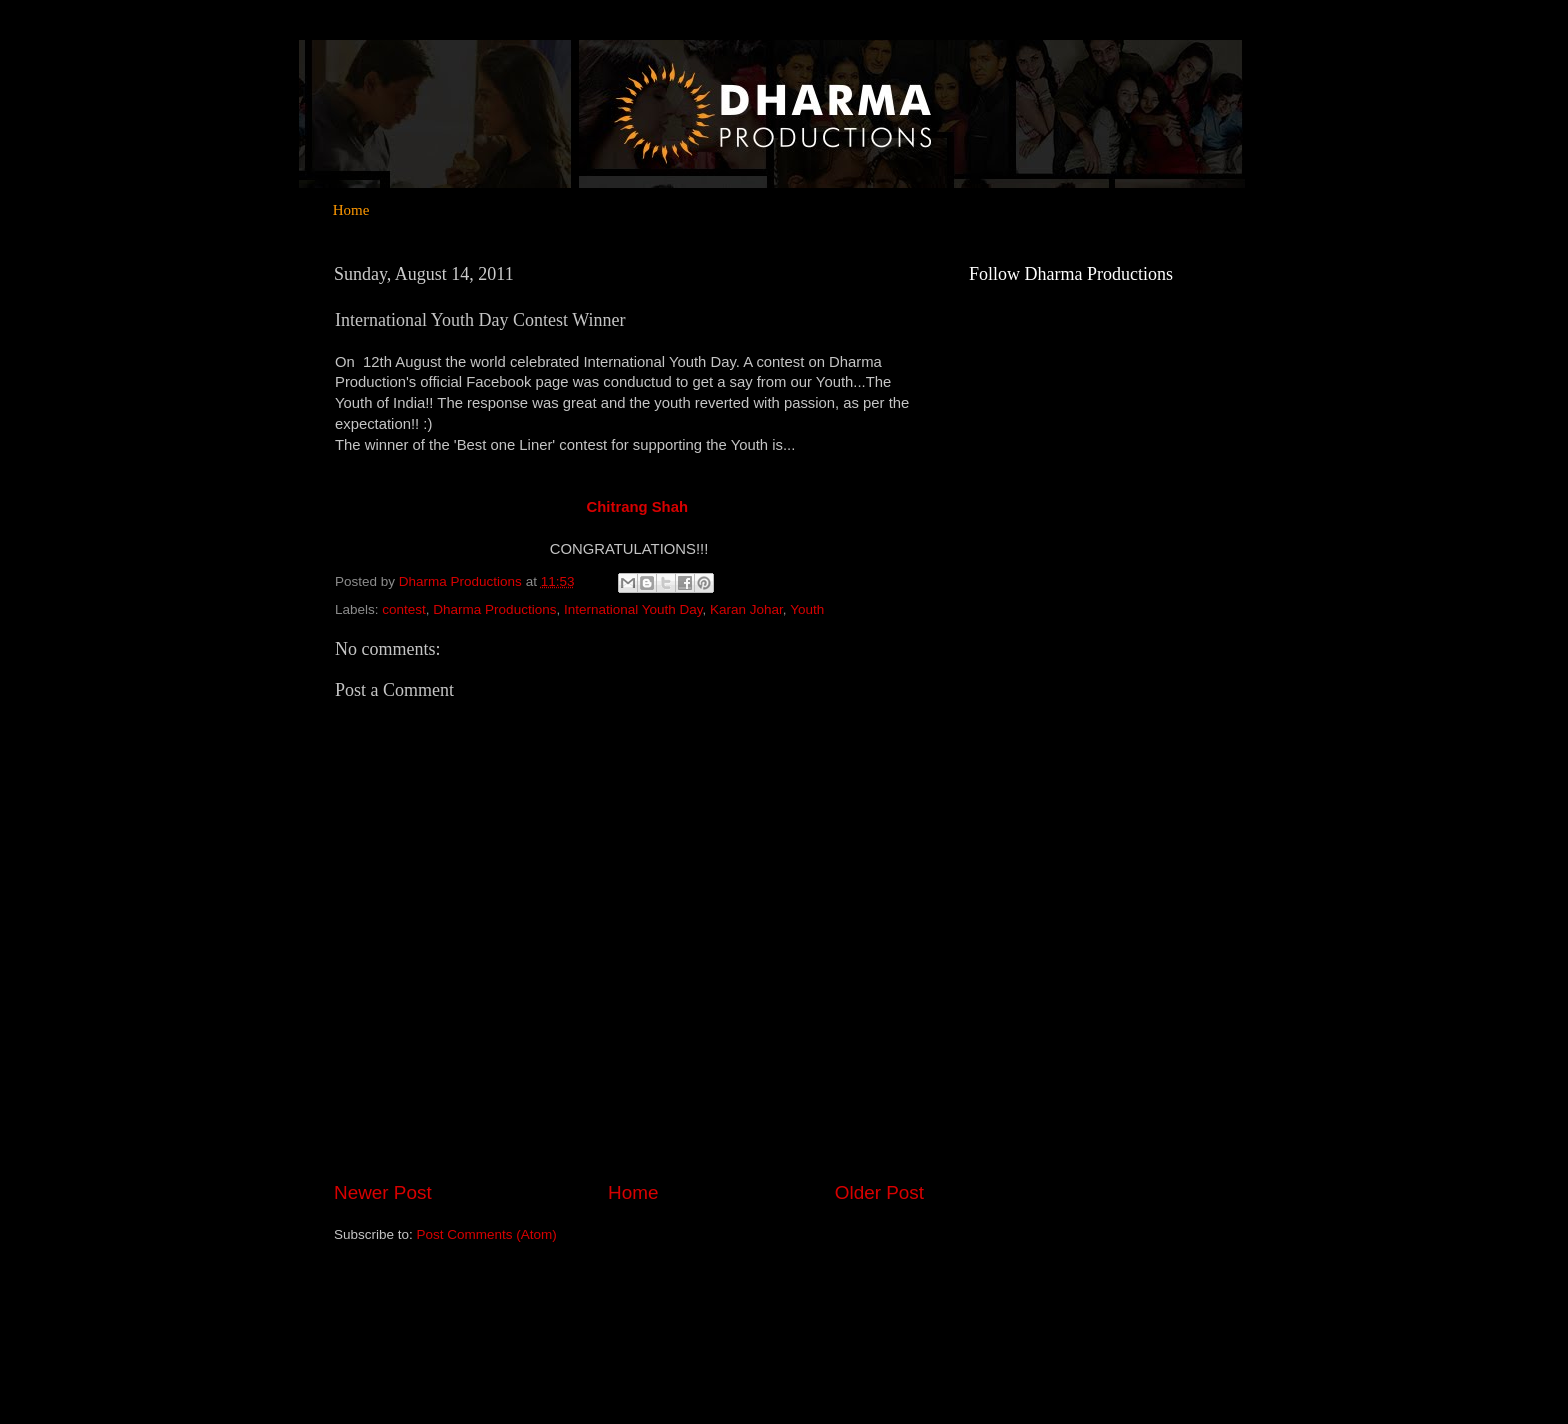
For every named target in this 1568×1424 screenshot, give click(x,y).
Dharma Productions (494, 609)
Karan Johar (746, 609)
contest (404, 609)
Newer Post (383, 1192)
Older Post (879, 1192)
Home (351, 210)
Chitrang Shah (637, 507)
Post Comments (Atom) (487, 1234)
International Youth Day (633, 609)
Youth (807, 609)
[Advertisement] (1049, 1057)
